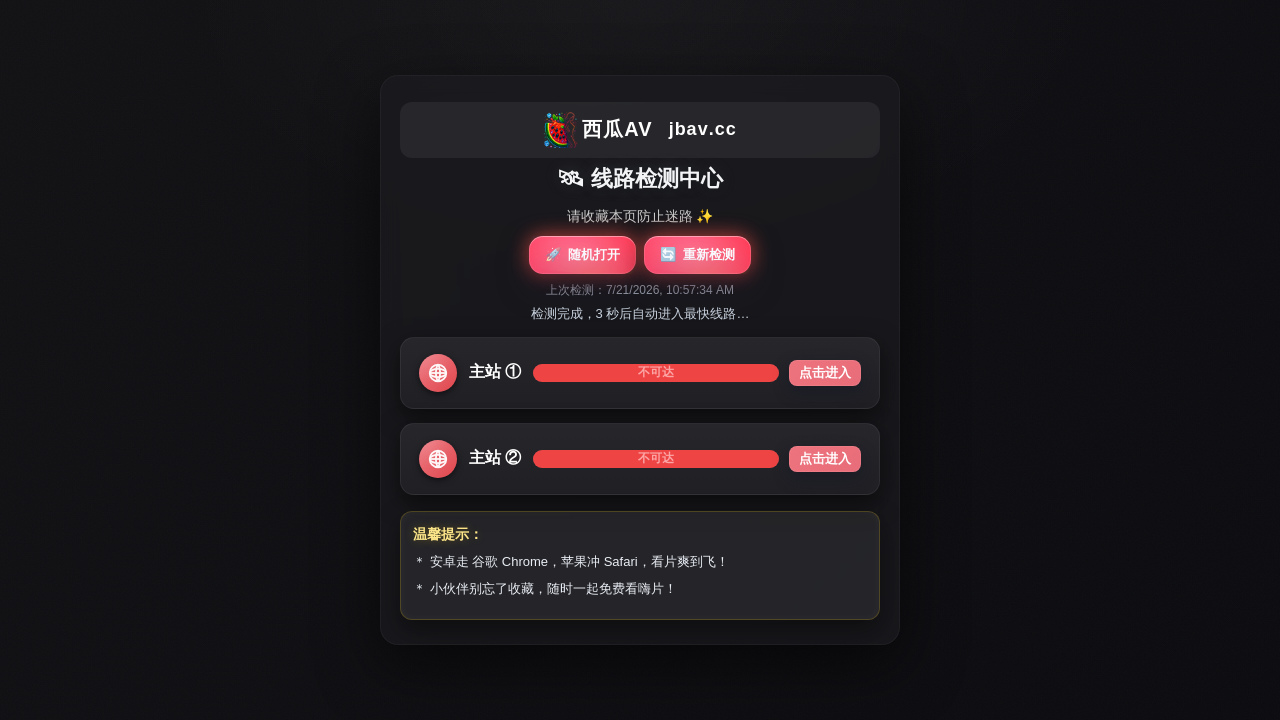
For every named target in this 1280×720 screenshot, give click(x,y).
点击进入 (825, 372)
